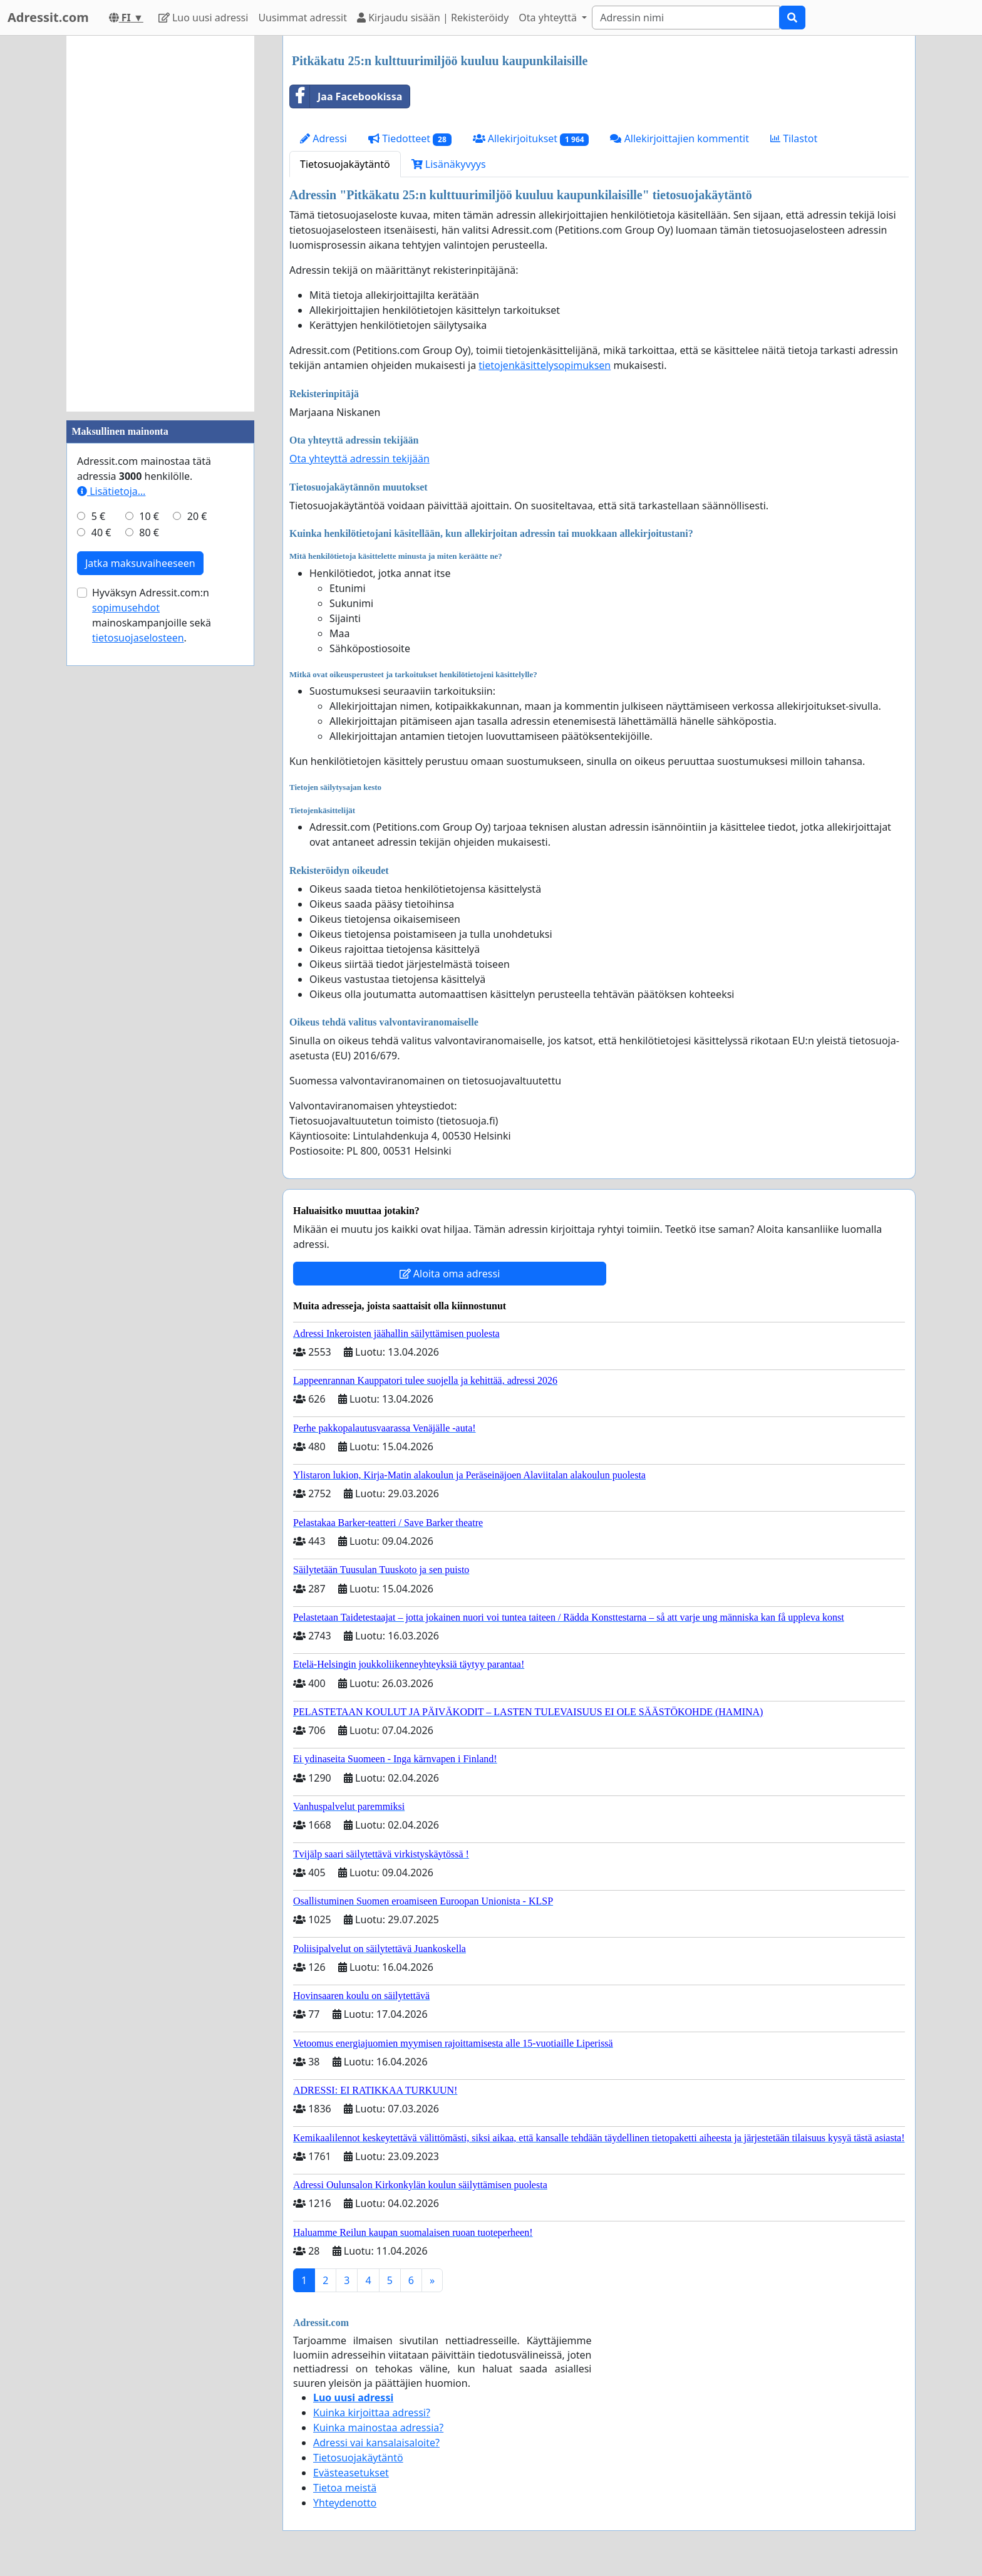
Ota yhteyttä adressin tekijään (359, 458)
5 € (98, 516)
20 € (197, 516)
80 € (149, 532)
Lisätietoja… (111, 491)
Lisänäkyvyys (448, 164)
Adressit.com (48, 17)
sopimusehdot (126, 608)
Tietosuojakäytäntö (345, 164)
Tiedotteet (410, 139)
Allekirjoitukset (531, 139)
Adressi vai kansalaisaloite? (376, 2442)
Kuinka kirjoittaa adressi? (371, 2412)
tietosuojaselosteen (138, 638)
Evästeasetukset (351, 2473)
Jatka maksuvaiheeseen (140, 563)
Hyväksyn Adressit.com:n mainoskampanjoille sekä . (151, 615)
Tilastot (793, 138)
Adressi (323, 138)
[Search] (686, 17)
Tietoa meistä (344, 2488)
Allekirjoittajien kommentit (679, 138)
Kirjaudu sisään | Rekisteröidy (433, 17)
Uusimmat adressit (302, 17)
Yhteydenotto (344, 2503)
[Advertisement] (160, 224)
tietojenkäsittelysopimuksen (544, 365)
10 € (149, 516)
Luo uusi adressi (203, 17)
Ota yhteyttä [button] (549, 17)
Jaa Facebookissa (346, 96)
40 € (101, 532)
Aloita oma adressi (450, 1273)
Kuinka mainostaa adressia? (378, 2427)
